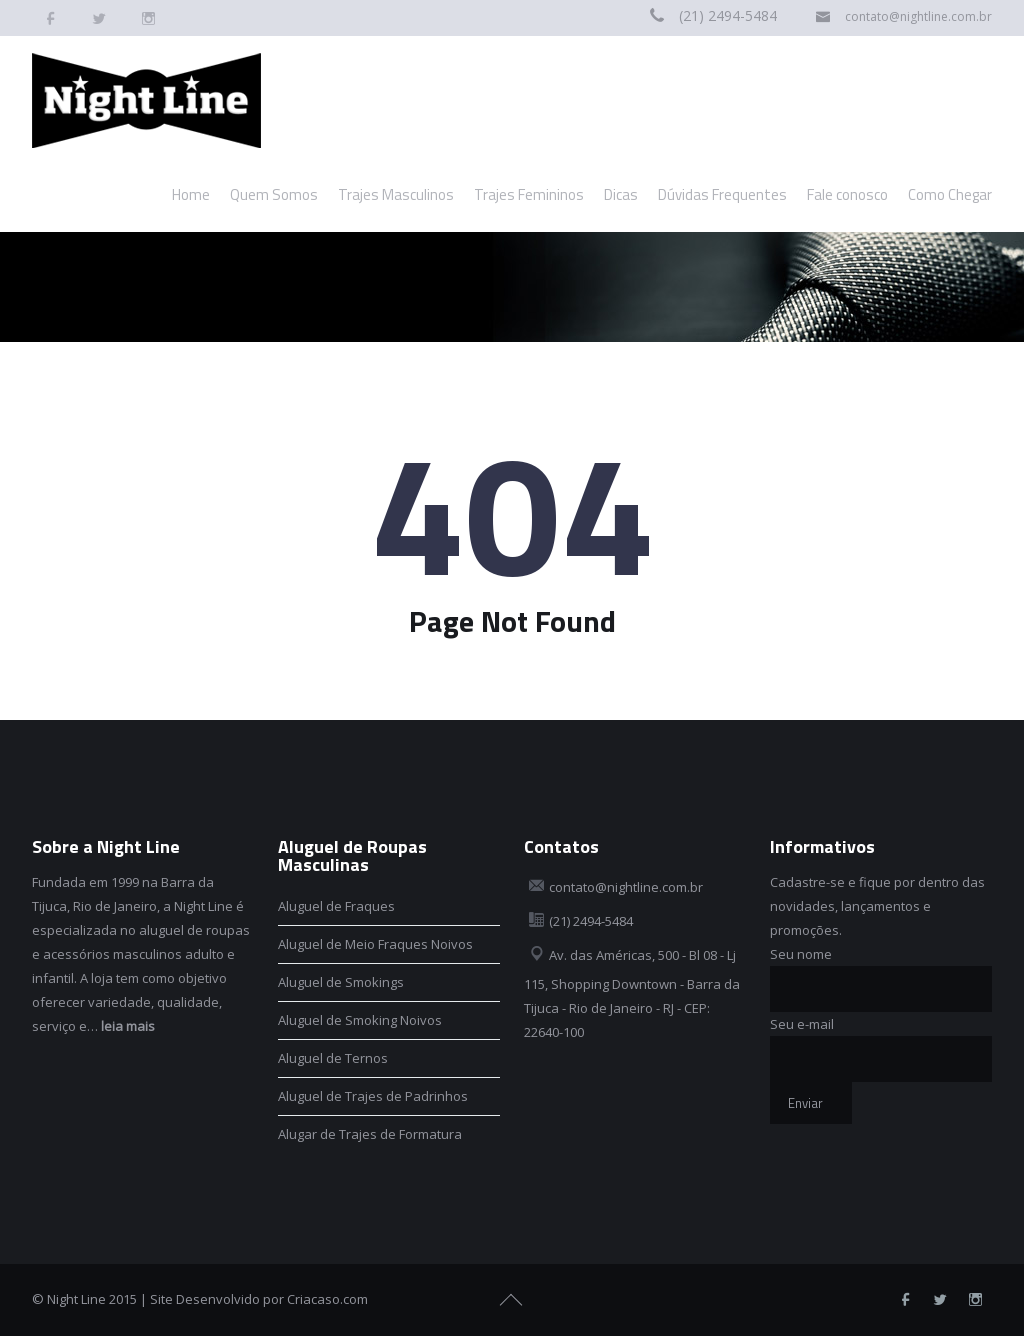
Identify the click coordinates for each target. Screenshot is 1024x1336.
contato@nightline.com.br (918, 16)
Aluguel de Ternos (333, 1058)
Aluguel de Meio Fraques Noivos (375, 944)
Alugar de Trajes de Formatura (370, 1134)
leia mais (128, 1026)
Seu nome (801, 954)
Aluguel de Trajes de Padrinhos (373, 1096)
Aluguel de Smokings (341, 982)
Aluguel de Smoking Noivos (360, 1020)
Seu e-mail (802, 1024)
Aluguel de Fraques (336, 906)
